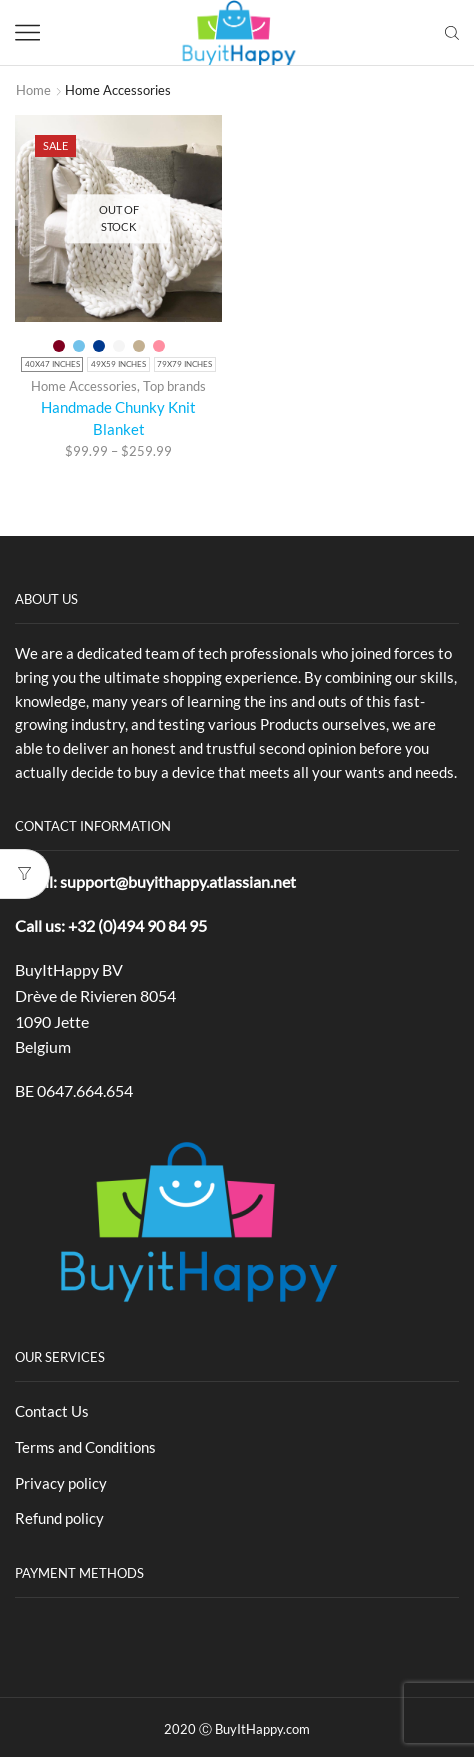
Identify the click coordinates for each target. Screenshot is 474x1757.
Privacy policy (61, 1483)
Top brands (174, 386)
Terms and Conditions (85, 1447)
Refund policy (59, 1518)
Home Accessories (84, 386)
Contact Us (52, 1411)
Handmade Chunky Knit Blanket (118, 418)
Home (33, 90)
